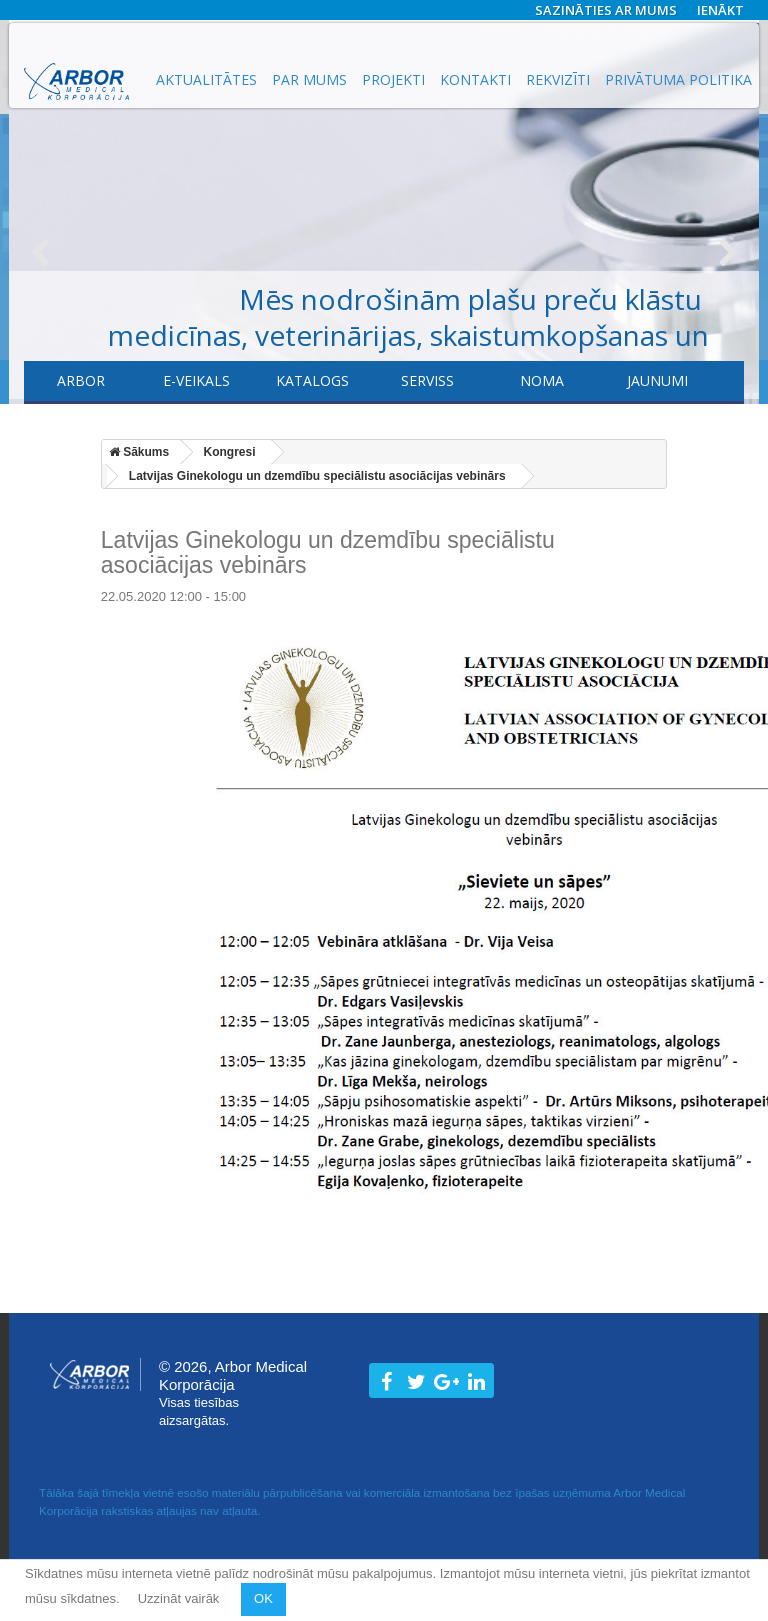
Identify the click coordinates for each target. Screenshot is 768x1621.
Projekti (393, 79)
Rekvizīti (558, 79)
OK (263, 1598)
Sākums (139, 452)
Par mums (309, 79)
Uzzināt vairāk (180, 1598)
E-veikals (196, 380)
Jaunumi (657, 380)
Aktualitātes (206, 79)
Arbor (81, 380)
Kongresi (230, 452)
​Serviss (427, 380)
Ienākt (720, 10)
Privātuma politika (678, 79)
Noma (542, 380)
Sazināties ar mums (606, 10)
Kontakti (475, 79)
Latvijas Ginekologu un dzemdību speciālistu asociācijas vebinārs (317, 476)
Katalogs (312, 380)
